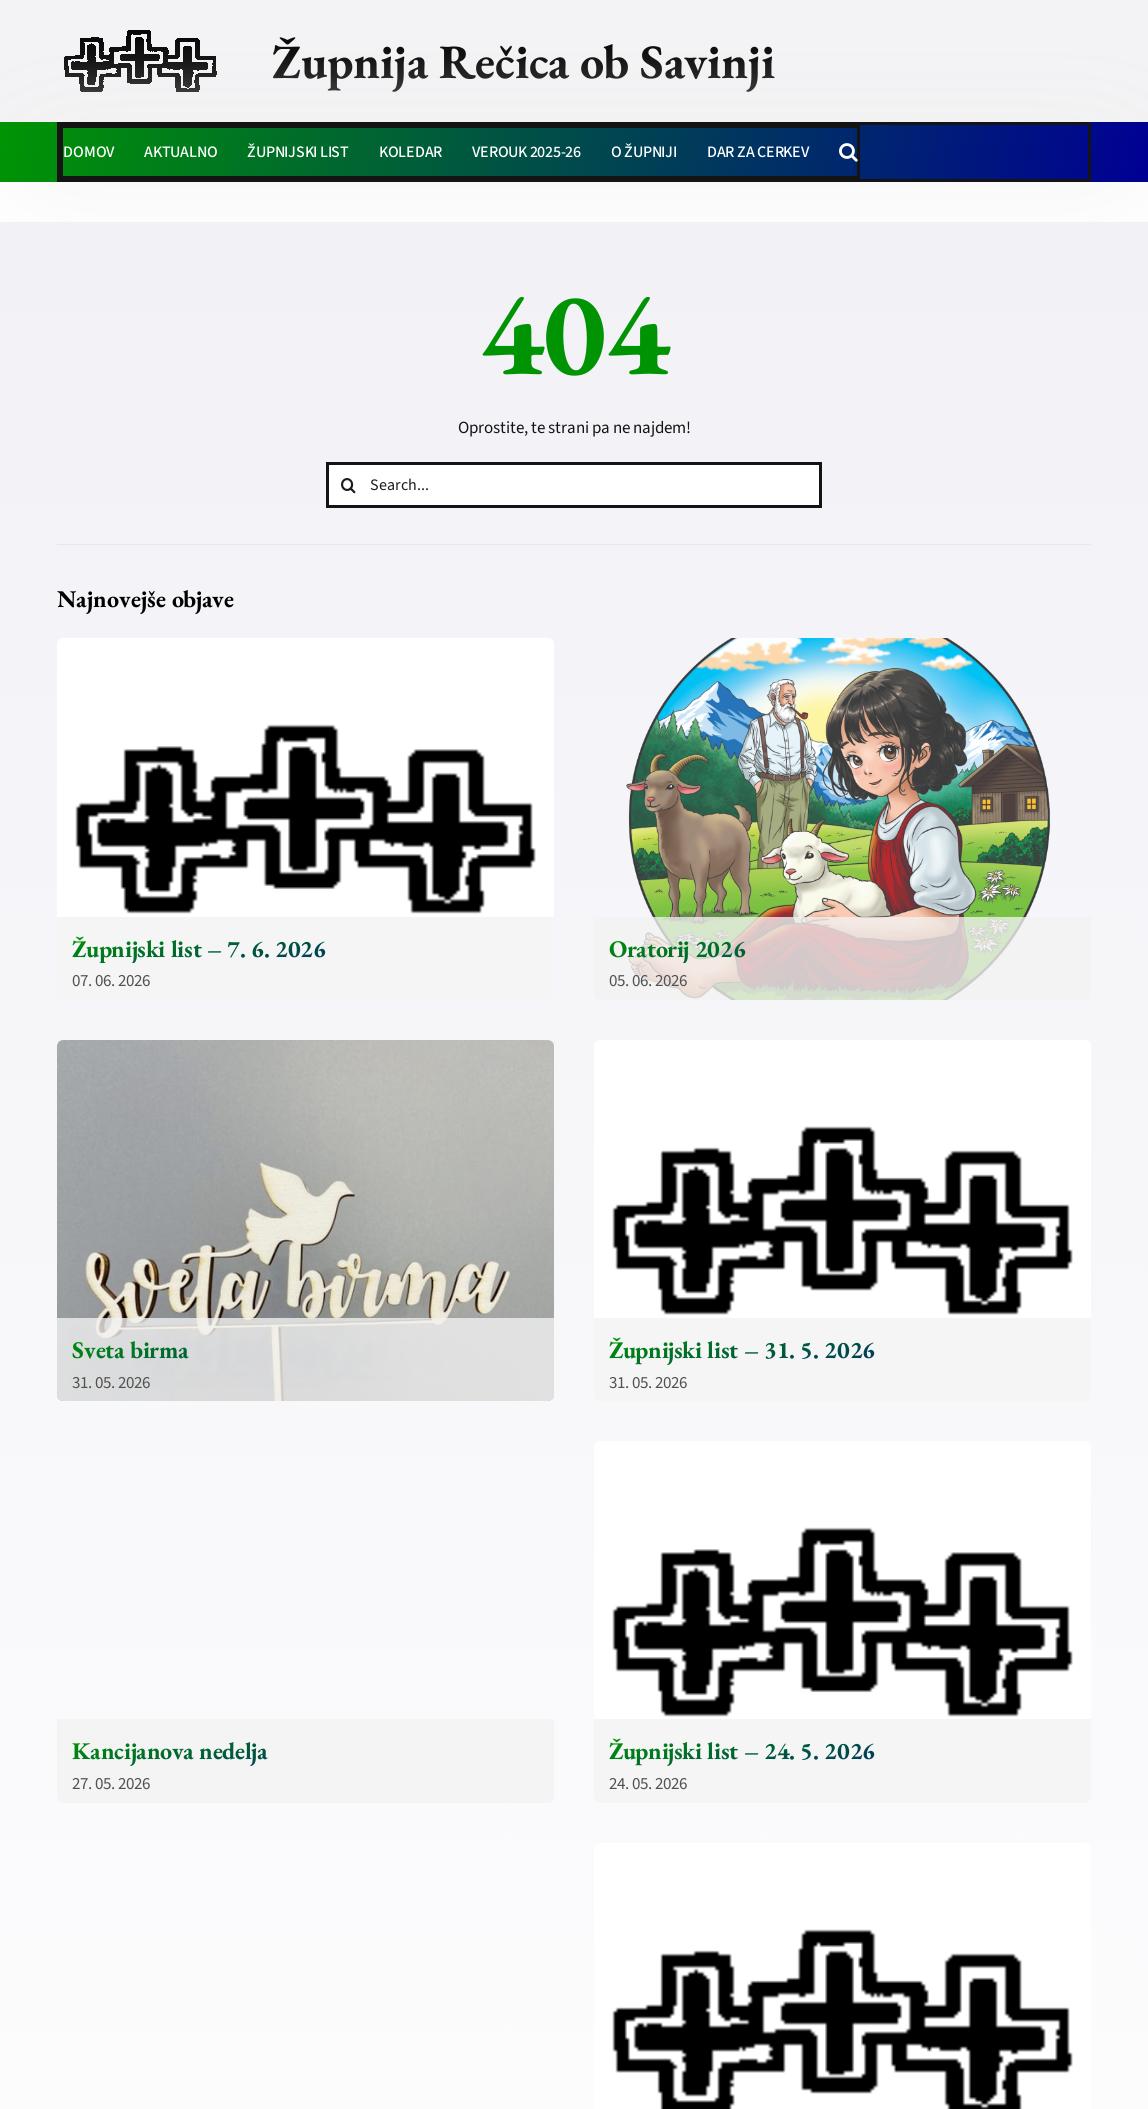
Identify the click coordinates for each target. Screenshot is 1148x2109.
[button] (848, 152)
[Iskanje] (349, 485)
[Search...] (574, 485)
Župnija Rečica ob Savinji (523, 61)
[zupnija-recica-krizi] (140, 32)
